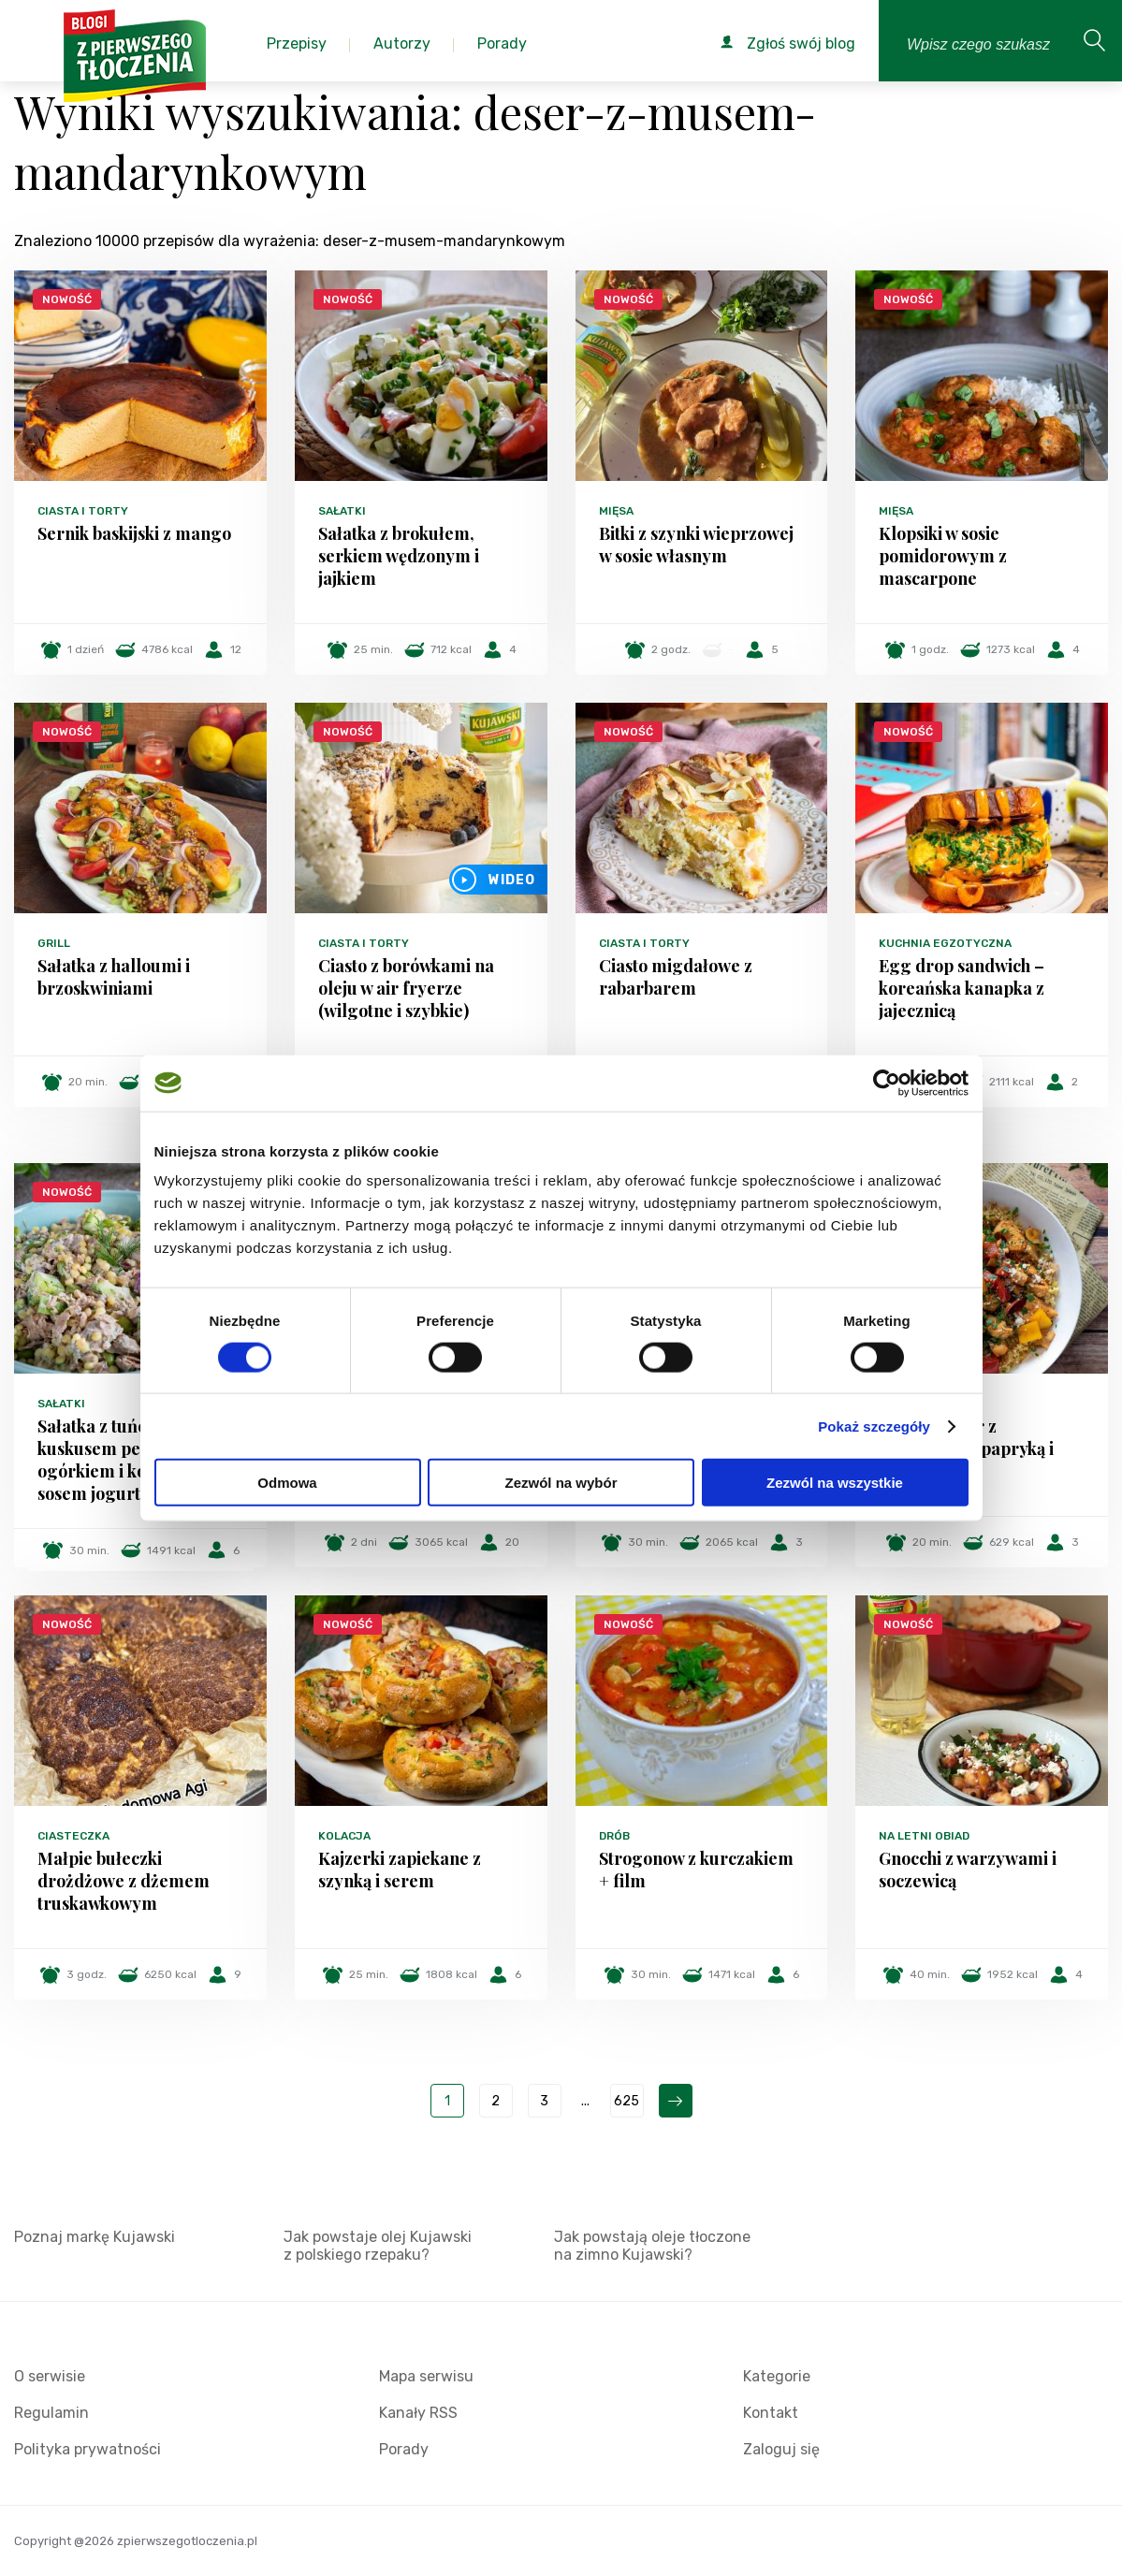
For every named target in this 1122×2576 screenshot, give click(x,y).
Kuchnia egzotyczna (945, 943)
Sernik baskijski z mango (134, 533)
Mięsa (616, 510)
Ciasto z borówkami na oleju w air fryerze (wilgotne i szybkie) (406, 988)
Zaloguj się (781, 2449)
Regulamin (51, 2413)
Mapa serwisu (426, 2376)
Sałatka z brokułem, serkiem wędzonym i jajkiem (398, 555)
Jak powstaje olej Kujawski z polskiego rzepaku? (378, 2245)
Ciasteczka (73, 1835)
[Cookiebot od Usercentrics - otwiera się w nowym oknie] (887, 1083)
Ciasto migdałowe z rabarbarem (675, 976)
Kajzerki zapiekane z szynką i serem (399, 1869)
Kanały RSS (418, 2413)
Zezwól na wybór (560, 1483)
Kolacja (344, 1835)
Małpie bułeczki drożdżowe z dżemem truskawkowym (123, 1880)
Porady (404, 2449)
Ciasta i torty (82, 510)
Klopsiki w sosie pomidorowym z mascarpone (943, 555)
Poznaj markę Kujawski (94, 2237)
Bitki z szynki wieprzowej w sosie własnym (696, 544)
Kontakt (770, 2413)
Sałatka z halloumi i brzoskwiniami (113, 976)
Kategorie (776, 2376)
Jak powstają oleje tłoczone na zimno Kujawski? (652, 2245)
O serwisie (49, 2376)
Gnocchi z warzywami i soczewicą (967, 1869)
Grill (53, 943)
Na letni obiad (924, 1835)
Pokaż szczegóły (874, 1426)
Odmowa (286, 1483)
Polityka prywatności (87, 2449)
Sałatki (342, 510)
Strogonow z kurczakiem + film (696, 1869)
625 (626, 2101)
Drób (614, 1835)
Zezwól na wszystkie (834, 1483)
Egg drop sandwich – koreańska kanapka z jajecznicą (961, 988)
